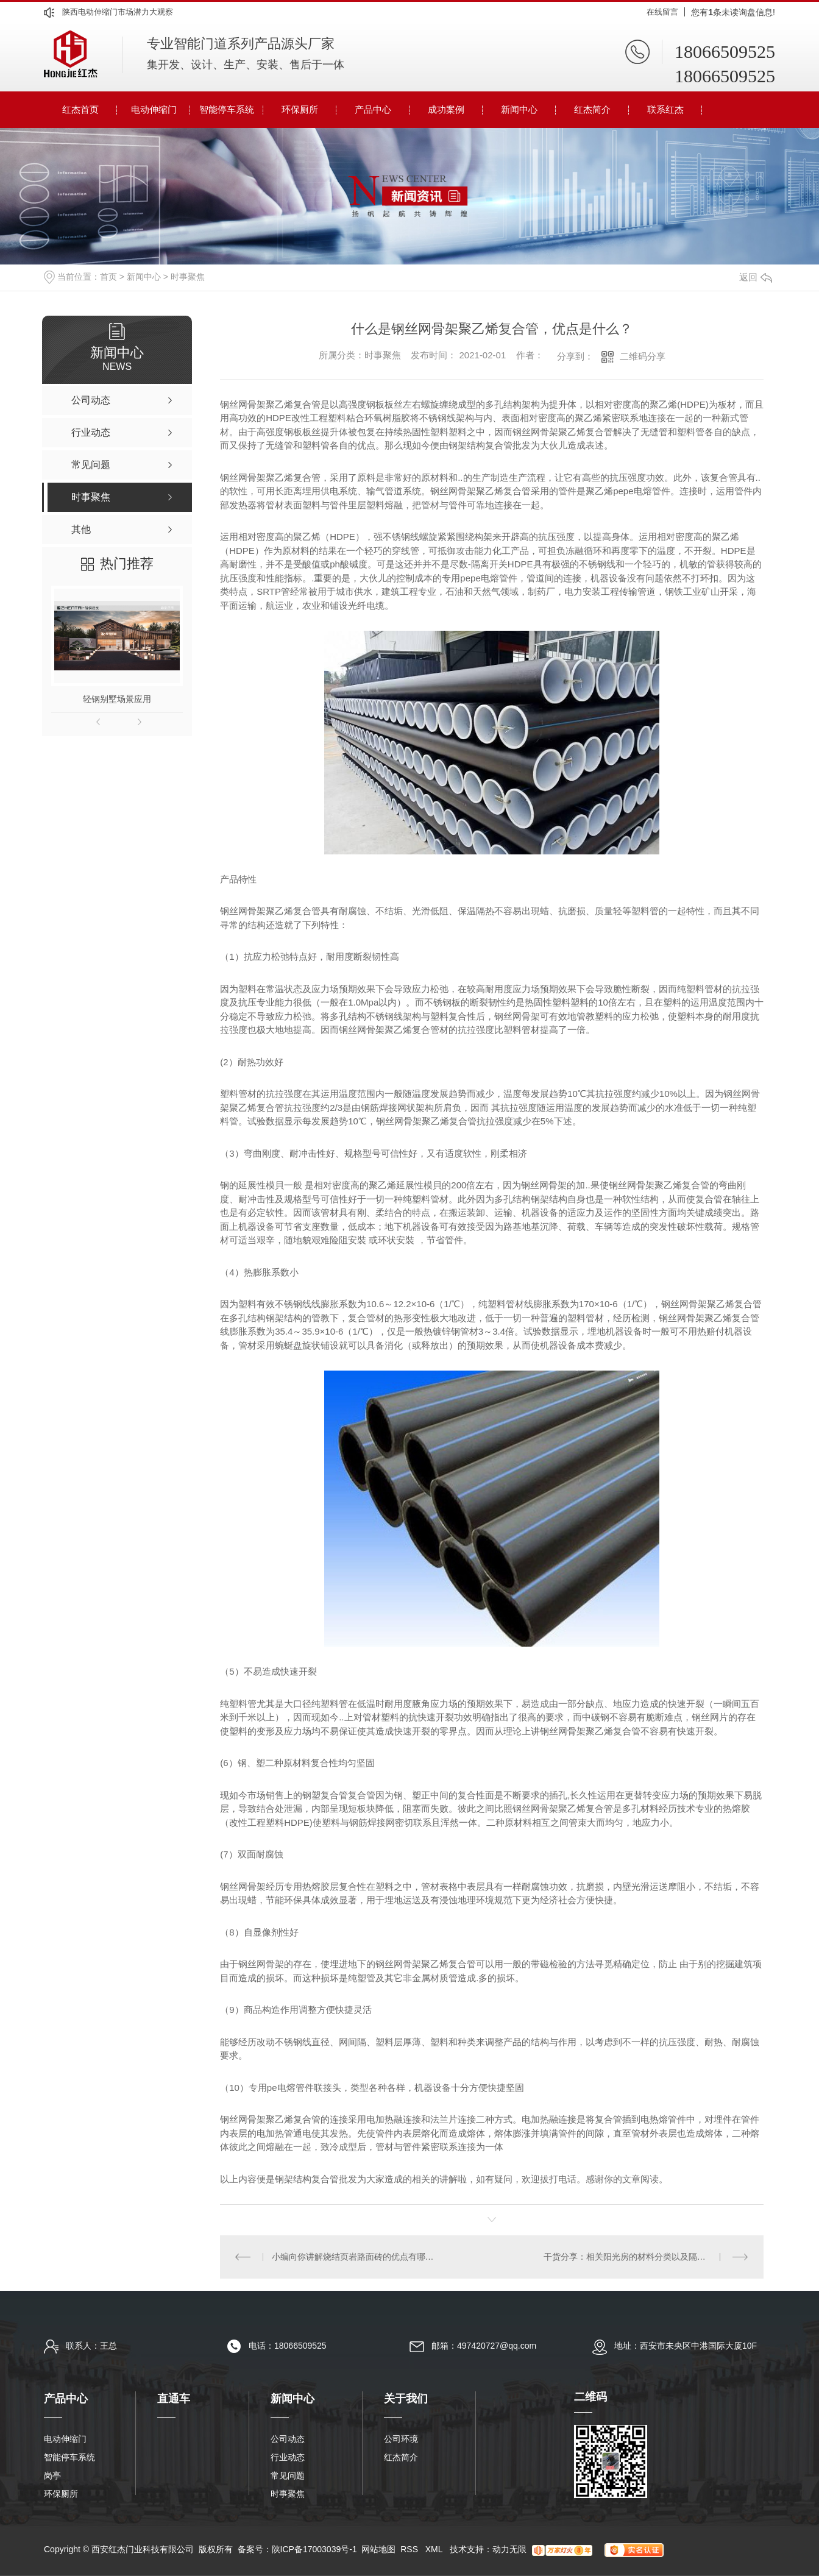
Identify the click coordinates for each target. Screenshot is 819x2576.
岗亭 (52, 2475)
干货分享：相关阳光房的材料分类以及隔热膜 (629, 2257)
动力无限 (509, 2549)
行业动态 (288, 2457)
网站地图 (378, 2549)
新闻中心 (519, 109)
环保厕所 (300, 109)
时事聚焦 (188, 277)
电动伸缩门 (154, 109)
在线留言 (662, 11)
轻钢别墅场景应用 (117, 699)
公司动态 (288, 2439)
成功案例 (446, 109)
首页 (108, 277)
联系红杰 (665, 109)
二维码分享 (642, 356)
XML (435, 2549)
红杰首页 (80, 109)
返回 (755, 277)
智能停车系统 (226, 109)
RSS (410, 2549)
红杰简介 (592, 109)
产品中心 (373, 109)
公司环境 (401, 2439)
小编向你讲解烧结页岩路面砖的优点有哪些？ (356, 2257)
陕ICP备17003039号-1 (314, 2549)
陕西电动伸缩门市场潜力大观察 (117, 11)
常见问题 (288, 2475)
